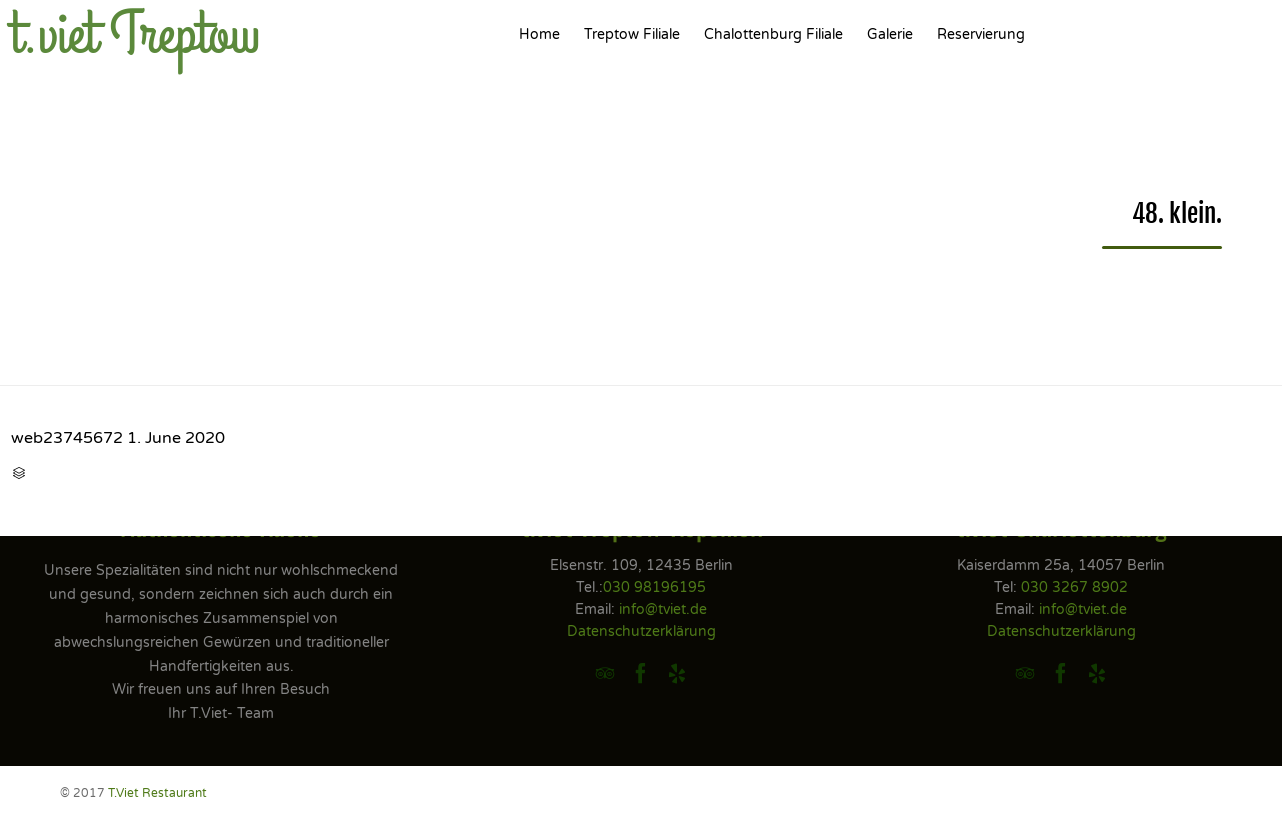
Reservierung (981, 34)
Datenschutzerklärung (641, 631)
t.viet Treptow (135, 35)
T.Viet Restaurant (157, 793)
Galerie (890, 34)
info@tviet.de (663, 609)
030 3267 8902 (1074, 587)
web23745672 (67, 438)
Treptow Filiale (632, 34)
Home (539, 34)
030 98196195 (654, 587)
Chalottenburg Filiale (773, 34)
